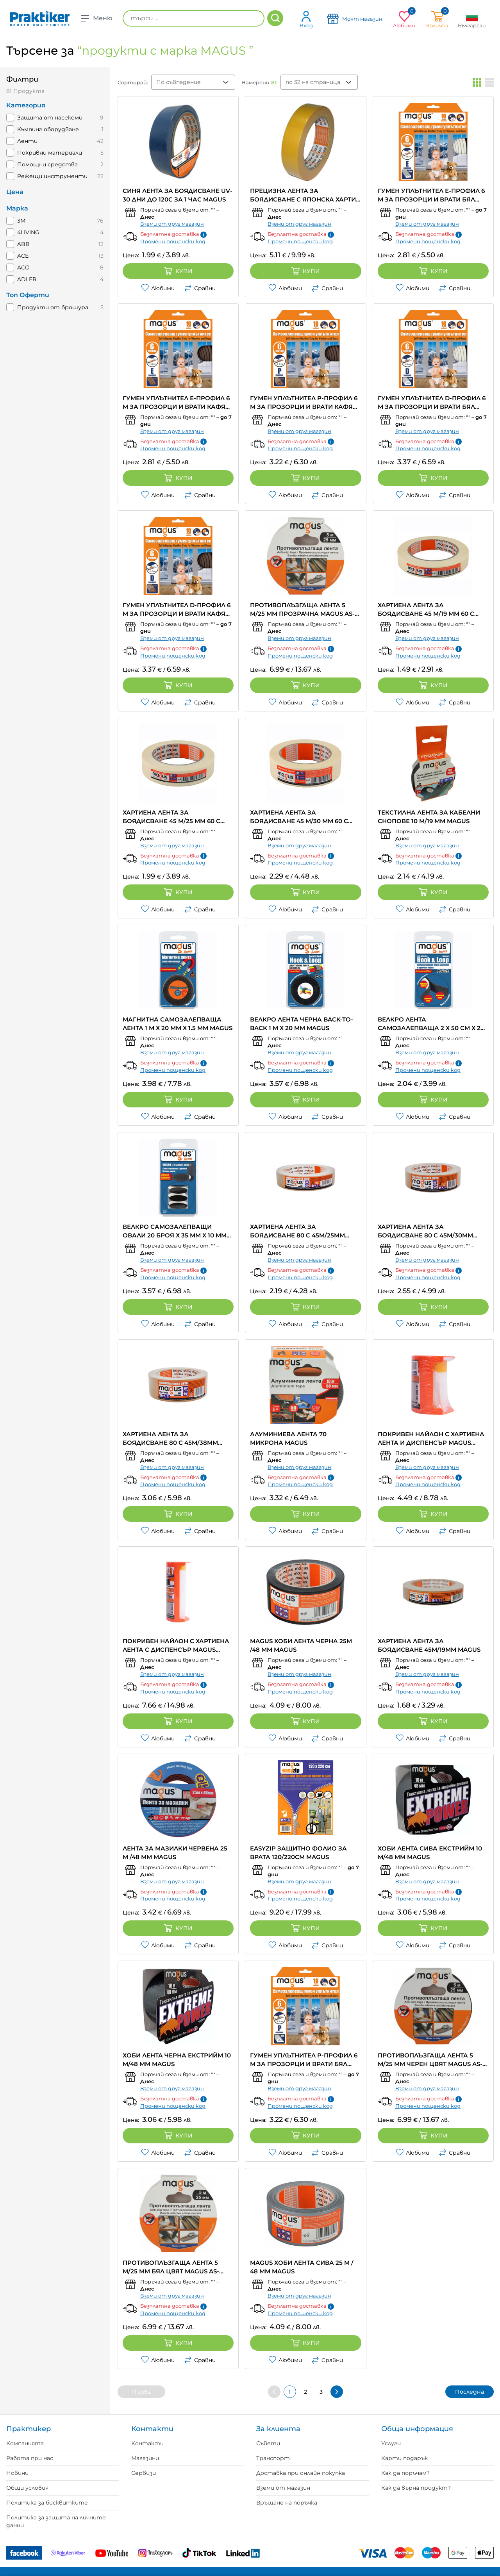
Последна (469, 2391)
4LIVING (28, 232)
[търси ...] (193, 18)
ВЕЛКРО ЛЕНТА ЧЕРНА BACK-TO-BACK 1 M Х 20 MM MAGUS (301, 1024)
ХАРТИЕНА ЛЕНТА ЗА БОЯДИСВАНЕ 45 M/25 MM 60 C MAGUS (171, 817)
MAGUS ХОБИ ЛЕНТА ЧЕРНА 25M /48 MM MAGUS (301, 1645)
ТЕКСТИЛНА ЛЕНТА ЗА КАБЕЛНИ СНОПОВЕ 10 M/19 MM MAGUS (429, 817)
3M (21, 220)
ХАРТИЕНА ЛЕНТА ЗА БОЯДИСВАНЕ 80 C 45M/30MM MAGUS (425, 1231)
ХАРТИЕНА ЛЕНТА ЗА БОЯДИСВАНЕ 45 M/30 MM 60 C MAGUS (299, 817)
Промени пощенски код (172, 241)
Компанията (25, 2443)
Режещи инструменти (52, 176)
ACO (23, 267)
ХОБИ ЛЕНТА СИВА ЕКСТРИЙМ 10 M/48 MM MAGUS (430, 1853)
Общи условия (27, 2487)
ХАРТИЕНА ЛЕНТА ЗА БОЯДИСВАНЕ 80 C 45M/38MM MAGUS (170, 1438)
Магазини (145, 2458)
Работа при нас (29, 2458)
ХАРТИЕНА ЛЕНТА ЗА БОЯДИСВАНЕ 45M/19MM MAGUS (429, 1645)
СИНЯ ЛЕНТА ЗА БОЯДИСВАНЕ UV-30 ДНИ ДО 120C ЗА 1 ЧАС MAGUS (177, 195)
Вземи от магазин (283, 2487)
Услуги (391, 2443)
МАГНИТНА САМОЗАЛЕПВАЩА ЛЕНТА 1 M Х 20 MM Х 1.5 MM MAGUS (177, 1024)
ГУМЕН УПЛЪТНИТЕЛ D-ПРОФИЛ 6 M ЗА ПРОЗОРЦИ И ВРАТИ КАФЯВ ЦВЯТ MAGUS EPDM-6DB (176, 609)
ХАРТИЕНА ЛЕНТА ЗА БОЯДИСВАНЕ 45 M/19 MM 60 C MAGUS (426, 609)
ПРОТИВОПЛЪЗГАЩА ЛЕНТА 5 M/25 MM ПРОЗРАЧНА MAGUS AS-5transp (302, 609)
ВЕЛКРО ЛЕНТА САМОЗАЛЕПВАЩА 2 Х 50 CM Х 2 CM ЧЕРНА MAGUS (429, 1024)
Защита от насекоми (49, 117)
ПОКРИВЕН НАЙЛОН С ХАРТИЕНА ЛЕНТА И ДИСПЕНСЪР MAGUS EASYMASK (431, 1438)
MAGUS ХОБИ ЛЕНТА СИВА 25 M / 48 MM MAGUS (302, 2267)
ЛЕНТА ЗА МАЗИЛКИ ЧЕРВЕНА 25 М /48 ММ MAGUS (175, 1853)
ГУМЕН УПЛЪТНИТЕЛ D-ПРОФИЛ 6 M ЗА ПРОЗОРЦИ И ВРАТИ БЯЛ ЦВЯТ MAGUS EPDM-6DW (432, 402)
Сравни (200, 288)
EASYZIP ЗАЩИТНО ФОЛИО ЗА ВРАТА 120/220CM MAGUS (298, 1853)
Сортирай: (133, 82)
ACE (23, 255)
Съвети (268, 2443)
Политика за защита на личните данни (56, 2521)
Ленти (27, 140)
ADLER (26, 279)
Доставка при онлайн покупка (300, 2472)
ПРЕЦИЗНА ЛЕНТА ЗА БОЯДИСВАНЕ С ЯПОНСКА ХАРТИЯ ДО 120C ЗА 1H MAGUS (305, 195)
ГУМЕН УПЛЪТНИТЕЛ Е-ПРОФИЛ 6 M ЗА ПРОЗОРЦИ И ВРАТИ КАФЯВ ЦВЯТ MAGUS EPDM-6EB (176, 402)
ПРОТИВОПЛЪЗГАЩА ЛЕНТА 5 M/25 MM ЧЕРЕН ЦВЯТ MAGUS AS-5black (430, 2060)
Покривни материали (49, 152)
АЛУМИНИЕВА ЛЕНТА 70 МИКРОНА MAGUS (288, 1438)
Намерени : (259, 82)
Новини (17, 2472)
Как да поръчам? (405, 2472)
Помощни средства (47, 164)
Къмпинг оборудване (48, 129)
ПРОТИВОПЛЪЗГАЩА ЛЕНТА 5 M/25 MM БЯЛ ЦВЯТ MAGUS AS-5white (171, 2267)
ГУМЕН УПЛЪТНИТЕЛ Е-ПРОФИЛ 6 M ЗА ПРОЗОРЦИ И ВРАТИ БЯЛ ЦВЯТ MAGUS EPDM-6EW (431, 195)
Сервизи (143, 2472)
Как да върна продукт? (416, 2487)
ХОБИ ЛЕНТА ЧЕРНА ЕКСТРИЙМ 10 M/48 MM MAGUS (177, 2060)
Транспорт (273, 2458)
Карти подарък (404, 2458)
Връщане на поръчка (286, 2502)
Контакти (147, 2443)
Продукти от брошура (52, 307)
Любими (158, 288)
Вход (306, 19)
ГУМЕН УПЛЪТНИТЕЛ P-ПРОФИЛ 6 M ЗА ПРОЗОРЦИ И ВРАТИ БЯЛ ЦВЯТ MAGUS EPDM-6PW (303, 2060)
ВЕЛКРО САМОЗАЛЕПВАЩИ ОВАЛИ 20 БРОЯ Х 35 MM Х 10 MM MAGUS (175, 1231)
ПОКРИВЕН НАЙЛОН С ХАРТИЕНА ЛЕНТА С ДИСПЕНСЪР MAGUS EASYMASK (176, 1645)
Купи (178, 271)
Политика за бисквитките (47, 2502)
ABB (23, 244)
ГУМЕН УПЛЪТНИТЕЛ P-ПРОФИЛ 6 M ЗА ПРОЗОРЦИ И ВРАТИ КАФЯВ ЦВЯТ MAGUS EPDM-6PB (303, 402)
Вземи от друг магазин (172, 224)
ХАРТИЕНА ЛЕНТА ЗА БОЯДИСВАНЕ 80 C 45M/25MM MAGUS (297, 1231)
